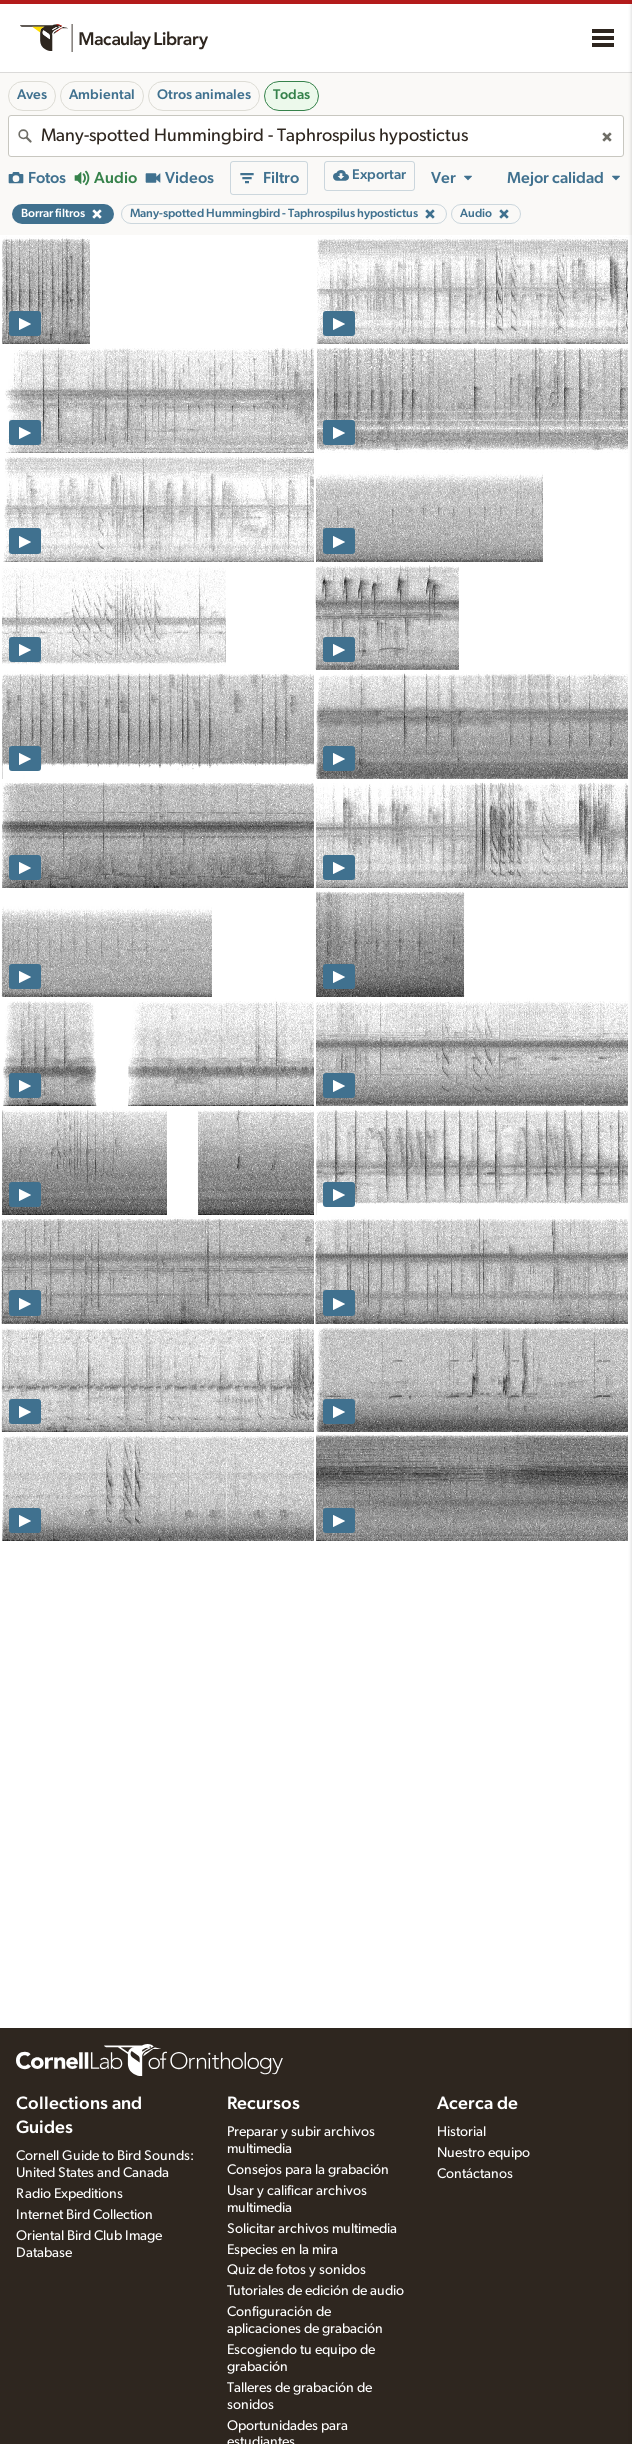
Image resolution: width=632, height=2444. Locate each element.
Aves (32, 95)
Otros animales (204, 95)
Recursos (263, 2104)
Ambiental (102, 95)
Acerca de (477, 2104)
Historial (461, 2132)
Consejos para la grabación (308, 2170)
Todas (291, 95)
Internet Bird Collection (84, 2215)
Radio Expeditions (69, 2194)
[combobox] (316, 136)
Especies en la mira (282, 2250)
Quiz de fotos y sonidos (296, 2270)
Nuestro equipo (483, 2153)
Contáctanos (475, 2174)
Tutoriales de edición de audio (315, 2291)
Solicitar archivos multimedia (312, 2229)
